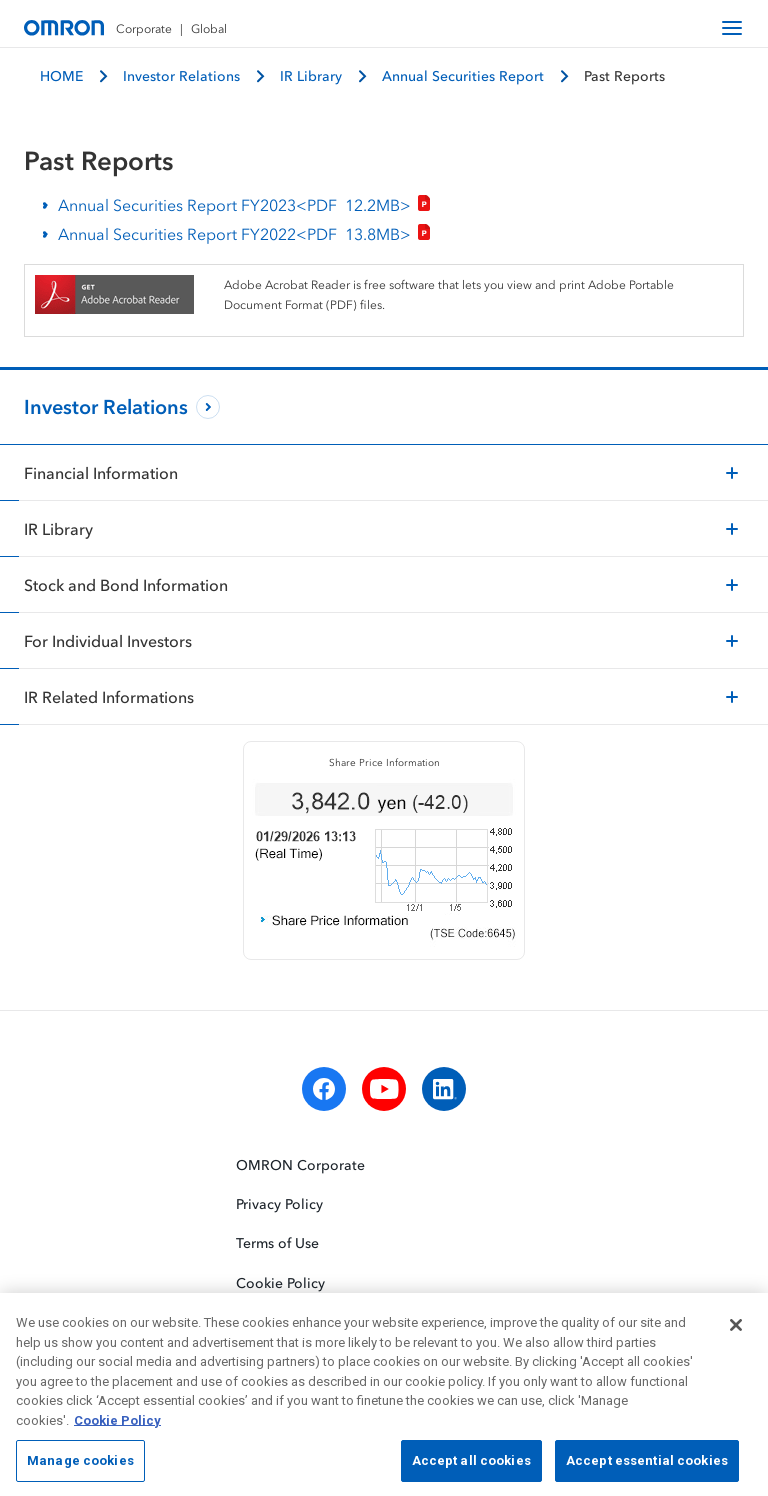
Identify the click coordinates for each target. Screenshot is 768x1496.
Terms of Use (277, 1243)
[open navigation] (732, 28)
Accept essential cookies (647, 1467)
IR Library (311, 75)
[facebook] (324, 1089)
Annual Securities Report (463, 75)
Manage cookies (80, 1467)
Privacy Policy (279, 1204)
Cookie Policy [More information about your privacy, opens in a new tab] (117, 1426)
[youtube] (384, 1089)
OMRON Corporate (300, 1164)
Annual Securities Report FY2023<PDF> (245, 205)
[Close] (736, 1331)
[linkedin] (444, 1089)
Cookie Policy (280, 1282)
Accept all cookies (471, 1467)
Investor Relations (181, 75)
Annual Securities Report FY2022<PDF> (245, 234)
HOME (61, 75)
